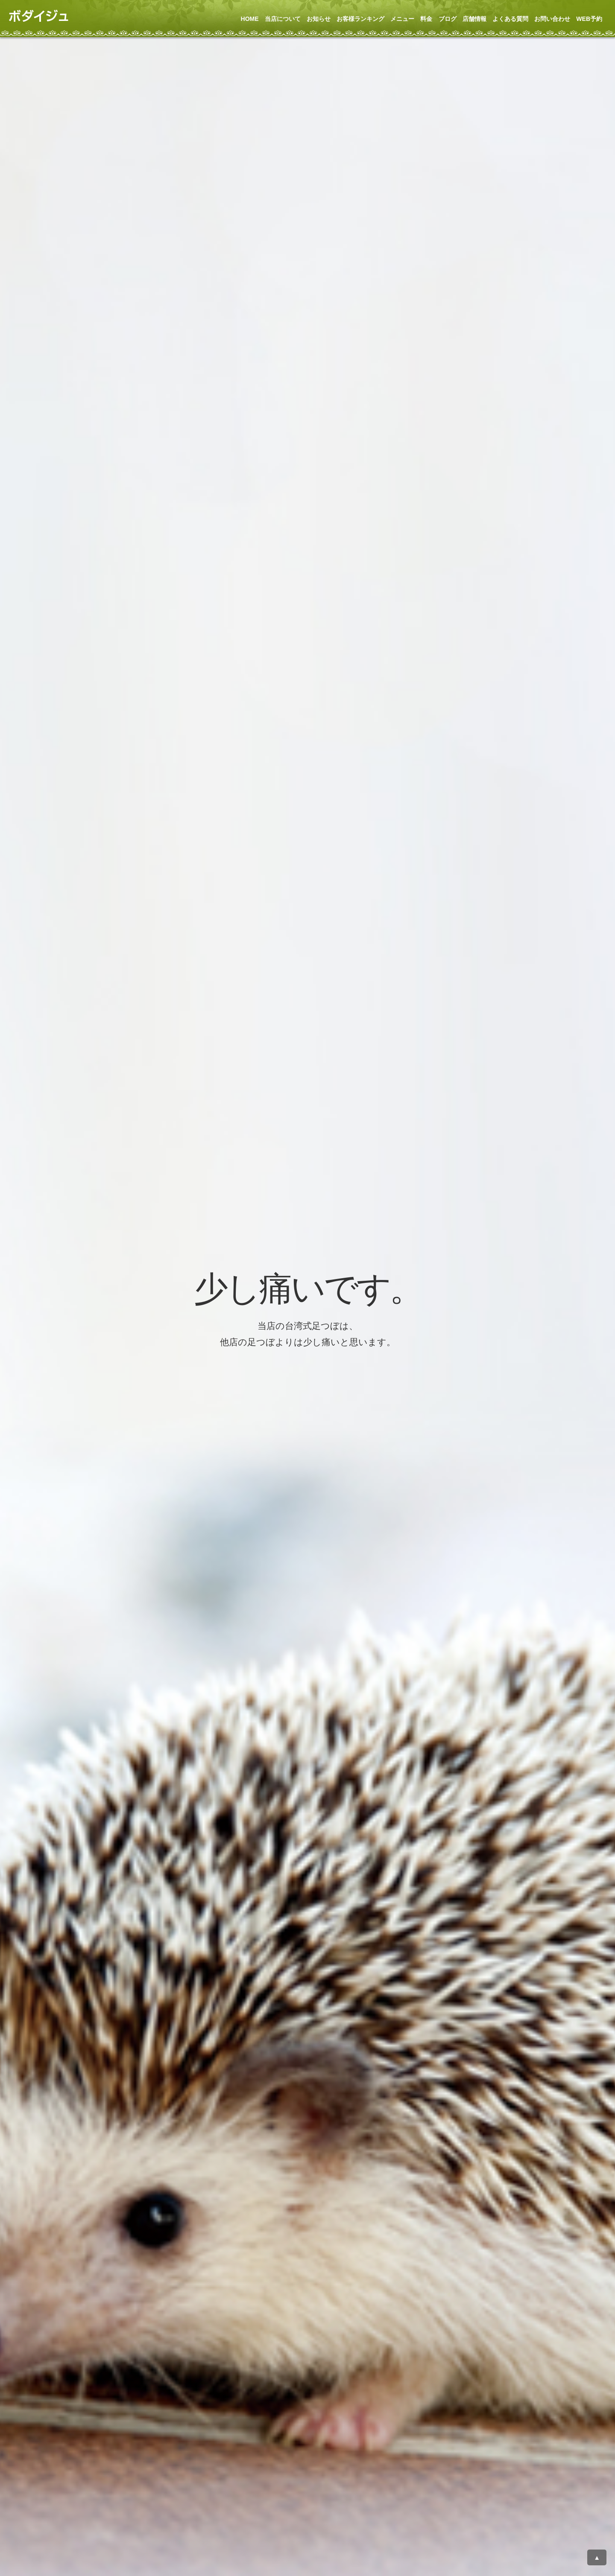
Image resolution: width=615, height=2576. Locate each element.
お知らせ (319, 19)
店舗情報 (474, 19)
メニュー (402, 19)
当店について (283, 19)
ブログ (448, 19)
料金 (426, 19)
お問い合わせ (552, 19)
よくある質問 (510, 19)
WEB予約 (589, 19)
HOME (250, 19)
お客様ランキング (360, 19)
